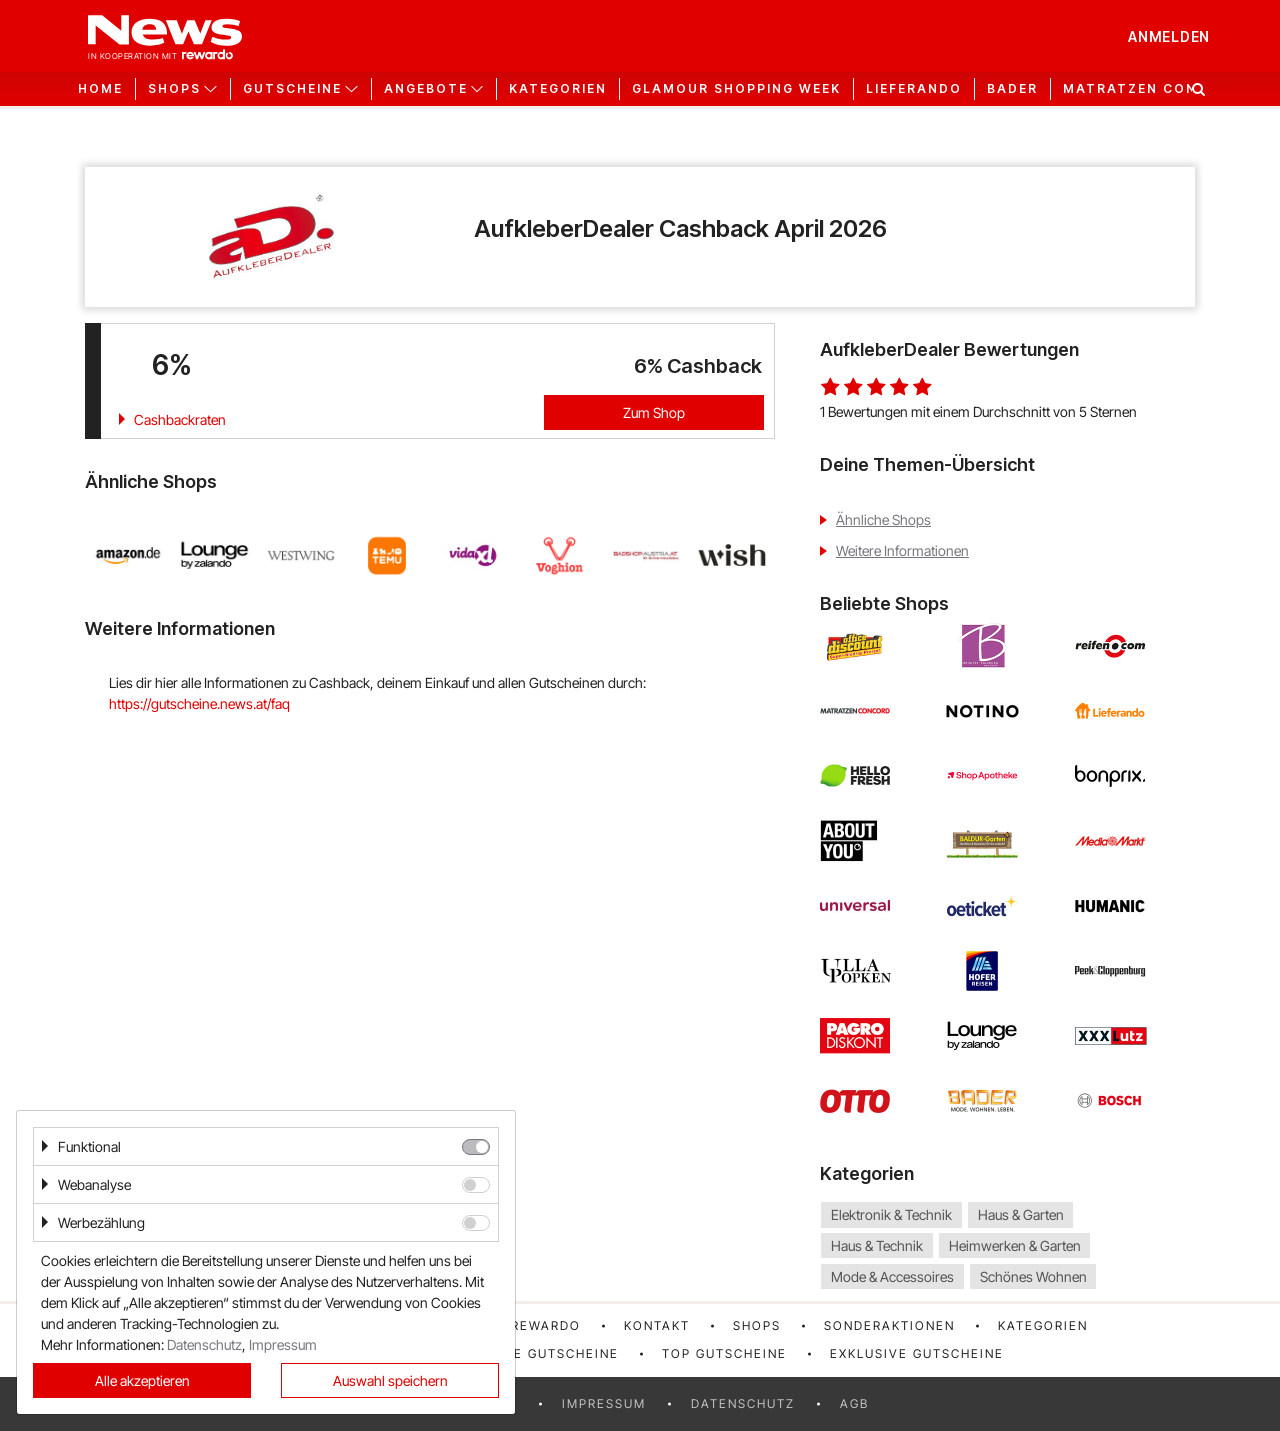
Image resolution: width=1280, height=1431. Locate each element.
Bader (1012, 89)
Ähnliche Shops (883, 519)
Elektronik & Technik (891, 1214)
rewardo (546, 1325)
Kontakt (657, 1325)
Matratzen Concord (1152, 89)
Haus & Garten (1021, 1214)
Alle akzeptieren (142, 1380)
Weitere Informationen (902, 550)
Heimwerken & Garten (1015, 1245)
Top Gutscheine (724, 1353)
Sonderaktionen (889, 1325)
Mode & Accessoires (892, 1276)
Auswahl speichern (390, 1380)
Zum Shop (654, 412)
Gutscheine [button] (292, 89)
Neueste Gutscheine (538, 1353)
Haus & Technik (877, 1245)
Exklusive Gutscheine (917, 1353)
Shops (757, 1325)
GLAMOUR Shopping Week (736, 89)
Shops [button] (174, 89)
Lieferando (914, 89)
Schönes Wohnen (1033, 1276)
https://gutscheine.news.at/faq (199, 703)
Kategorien (558, 89)
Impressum (604, 1403)
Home (100, 89)
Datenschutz (743, 1403)
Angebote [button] (426, 89)
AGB (854, 1403)
